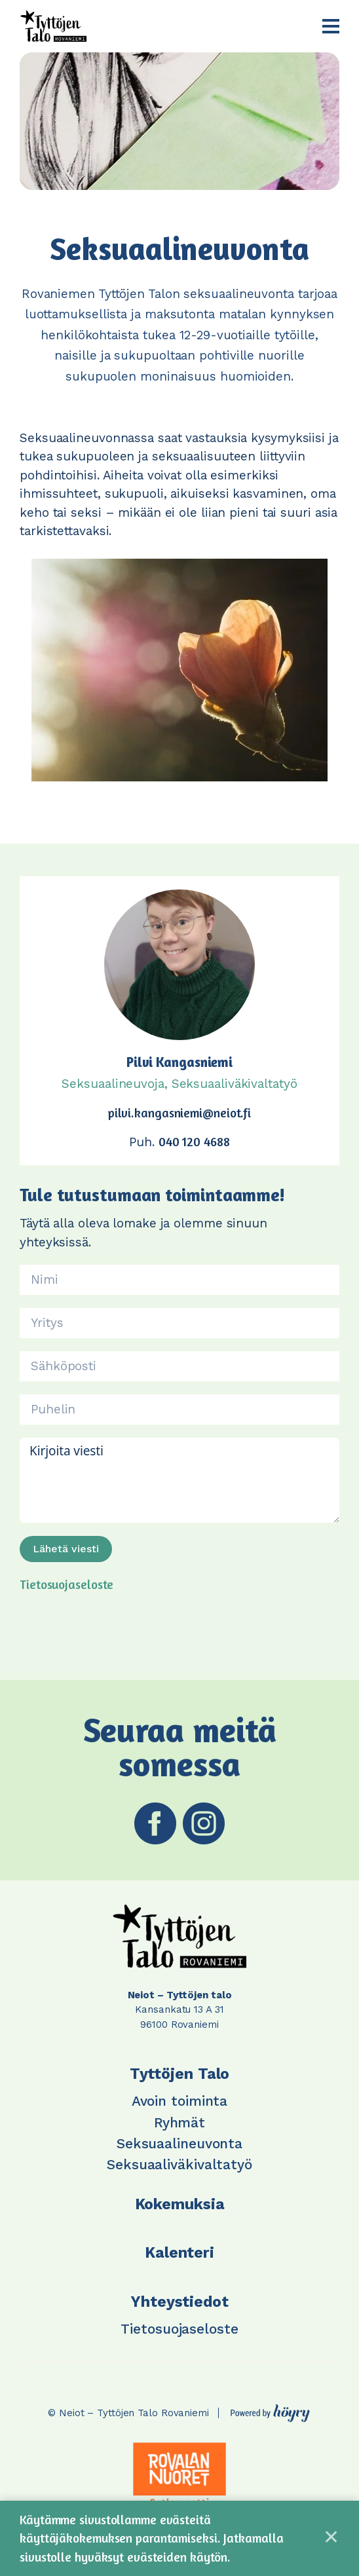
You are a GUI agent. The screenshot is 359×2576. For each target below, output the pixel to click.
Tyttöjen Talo (180, 2074)
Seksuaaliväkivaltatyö (179, 2164)
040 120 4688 (194, 1141)
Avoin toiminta (180, 2101)
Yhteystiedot (179, 2302)
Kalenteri (179, 2253)
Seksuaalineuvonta (179, 2143)
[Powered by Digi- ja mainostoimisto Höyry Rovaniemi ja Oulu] (270, 2410)
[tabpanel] (180, 2474)
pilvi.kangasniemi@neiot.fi (179, 1112)
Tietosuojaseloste (66, 1584)
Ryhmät (179, 2122)
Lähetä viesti (66, 1548)
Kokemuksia (180, 2204)
